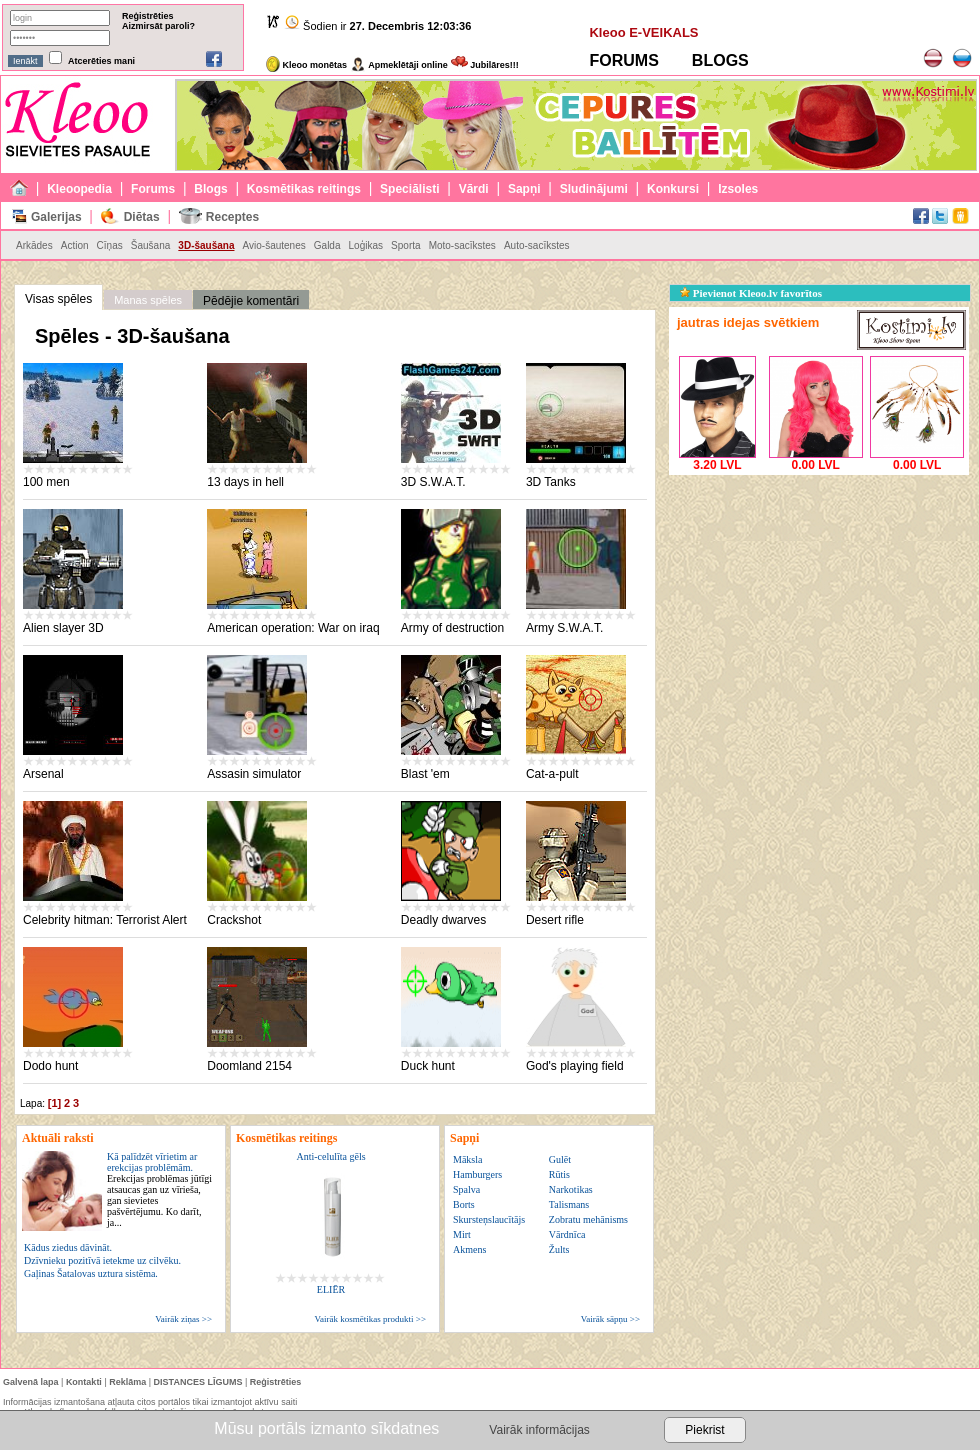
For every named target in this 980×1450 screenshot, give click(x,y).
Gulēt (560, 1159)
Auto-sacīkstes (537, 245)
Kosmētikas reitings (304, 189)
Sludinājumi (594, 189)
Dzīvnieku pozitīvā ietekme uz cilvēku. (102, 1260)
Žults (559, 1249)
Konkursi (673, 189)
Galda (327, 245)
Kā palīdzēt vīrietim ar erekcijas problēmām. (159, 1189)
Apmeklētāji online (399, 65)
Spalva (466, 1189)
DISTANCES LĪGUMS (198, 1382)
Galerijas (56, 217)
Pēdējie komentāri (251, 301)
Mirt (462, 1234)
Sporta (405, 245)
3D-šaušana (206, 245)
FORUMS (623, 60)
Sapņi (524, 189)
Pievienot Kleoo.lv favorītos (751, 293)
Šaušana (150, 245)
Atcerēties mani (101, 61)
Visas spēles (58, 299)
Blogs (210, 189)
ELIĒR (331, 1289)
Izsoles (738, 189)
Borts (464, 1204)
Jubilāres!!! (485, 65)
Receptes (232, 217)
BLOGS (720, 60)
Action (75, 245)
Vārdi (474, 189)
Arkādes (34, 245)
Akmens (469, 1249)
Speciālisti (409, 189)
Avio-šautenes (274, 245)
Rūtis (559, 1174)
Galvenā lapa (31, 1382)
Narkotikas (571, 1189)
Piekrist (704, 1430)
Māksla (467, 1159)
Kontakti (84, 1382)
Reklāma (127, 1382)
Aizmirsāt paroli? (158, 26)
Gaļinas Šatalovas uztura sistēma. (91, 1273)
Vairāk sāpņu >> (610, 1319)
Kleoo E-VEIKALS (643, 32)
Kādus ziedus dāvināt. (68, 1247)
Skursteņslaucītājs (489, 1219)
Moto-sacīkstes (462, 245)
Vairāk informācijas (539, 1430)
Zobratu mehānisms (588, 1219)
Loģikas (366, 245)
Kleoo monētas (306, 65)
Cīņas (110, 245)
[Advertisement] (819, 605)
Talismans (569, 1204)
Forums (153, 189)
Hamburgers (477, 1174)
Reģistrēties (148, 16)
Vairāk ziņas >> (183, 1319)
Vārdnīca (567, 1234)
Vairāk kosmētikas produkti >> (370, 1319)
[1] (54, 1103)
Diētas (142, 217)
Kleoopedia (79, 189)
